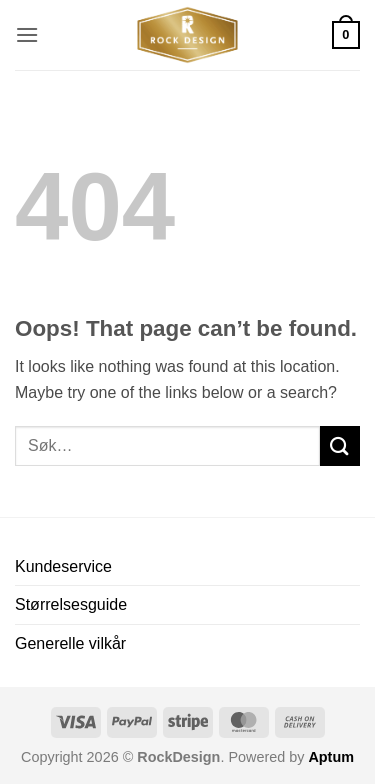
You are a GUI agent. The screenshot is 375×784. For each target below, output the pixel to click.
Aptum (331, 757)
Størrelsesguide (71, 604)
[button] (27, 34)
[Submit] (340, 445)
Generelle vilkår (70, 643)
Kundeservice (63, 566)
